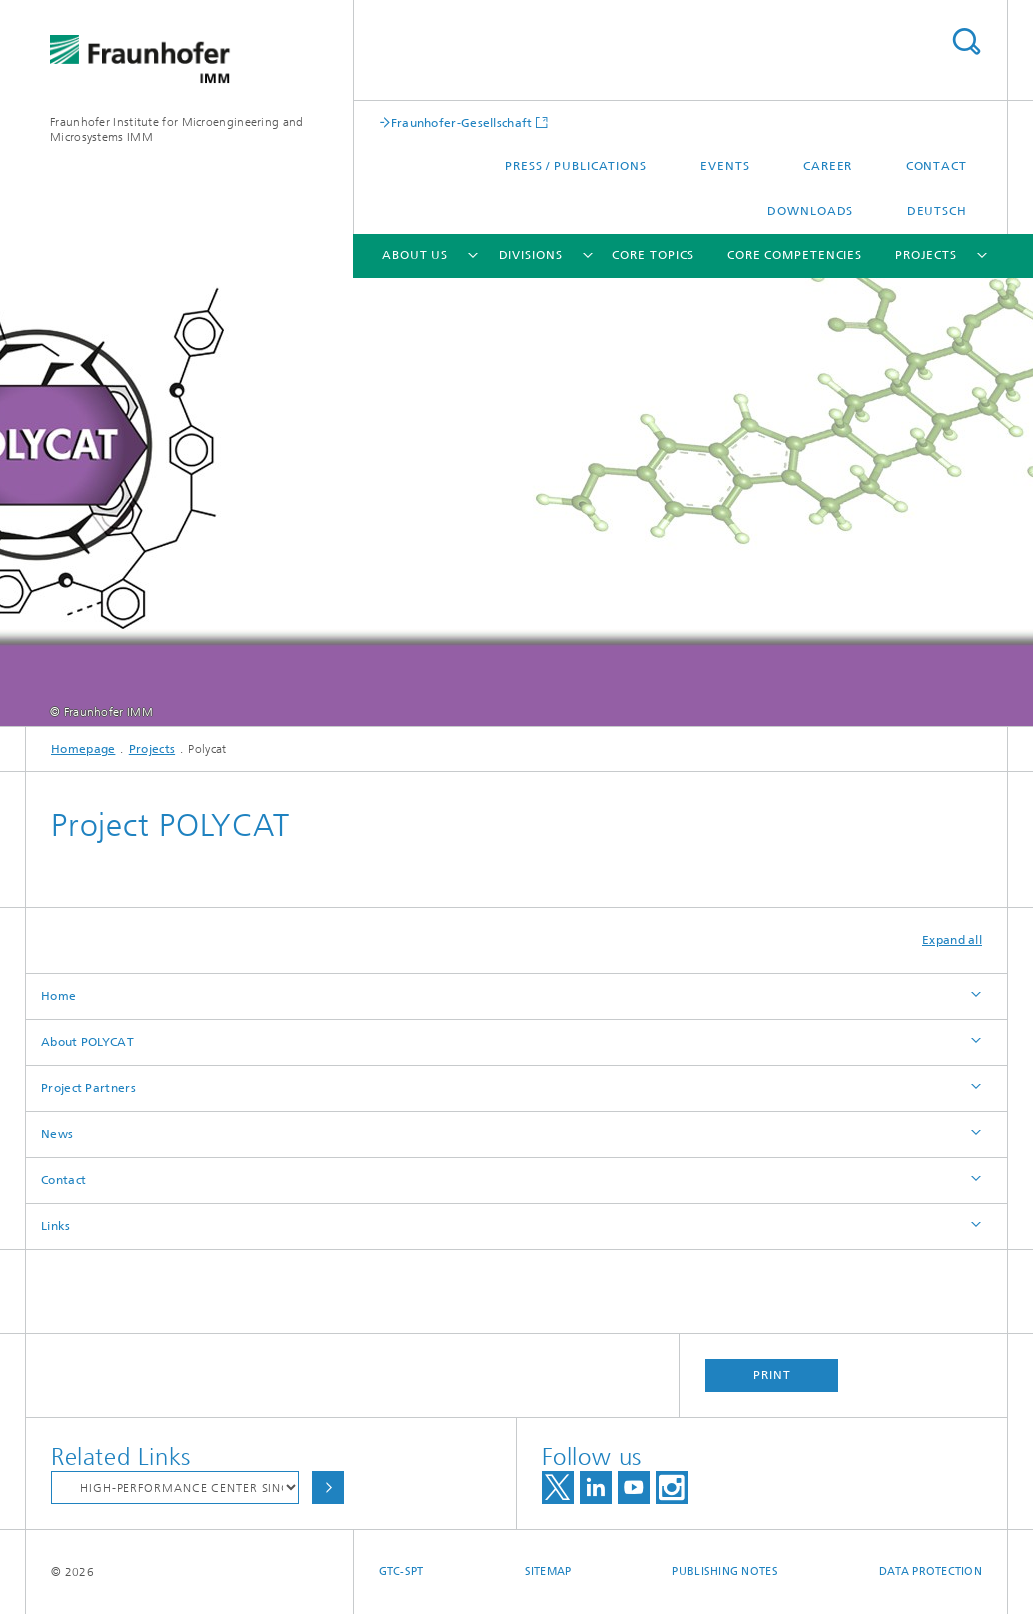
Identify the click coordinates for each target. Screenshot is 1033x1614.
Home (58, 996)
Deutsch (937, 211)
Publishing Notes (724, 1571)
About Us (415, 255)
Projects (926, 255)
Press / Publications (576, 166)
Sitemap (548, 1571)
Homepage (83, 749)
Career (827, 166)
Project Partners (88, 1088)
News (57, 1134)
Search (966, 41)
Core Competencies (794, 255)
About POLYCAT (87, 1042)
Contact (936, 166)
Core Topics (653, 255)
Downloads (810, 211)
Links (56, 1226)
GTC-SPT (401, 1571)
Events (724, 166)
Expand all (952, 940)
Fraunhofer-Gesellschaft (462, 122)
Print (772, 1375)
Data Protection (930, 1571)
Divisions (531, 255)
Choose (328, 1487)
